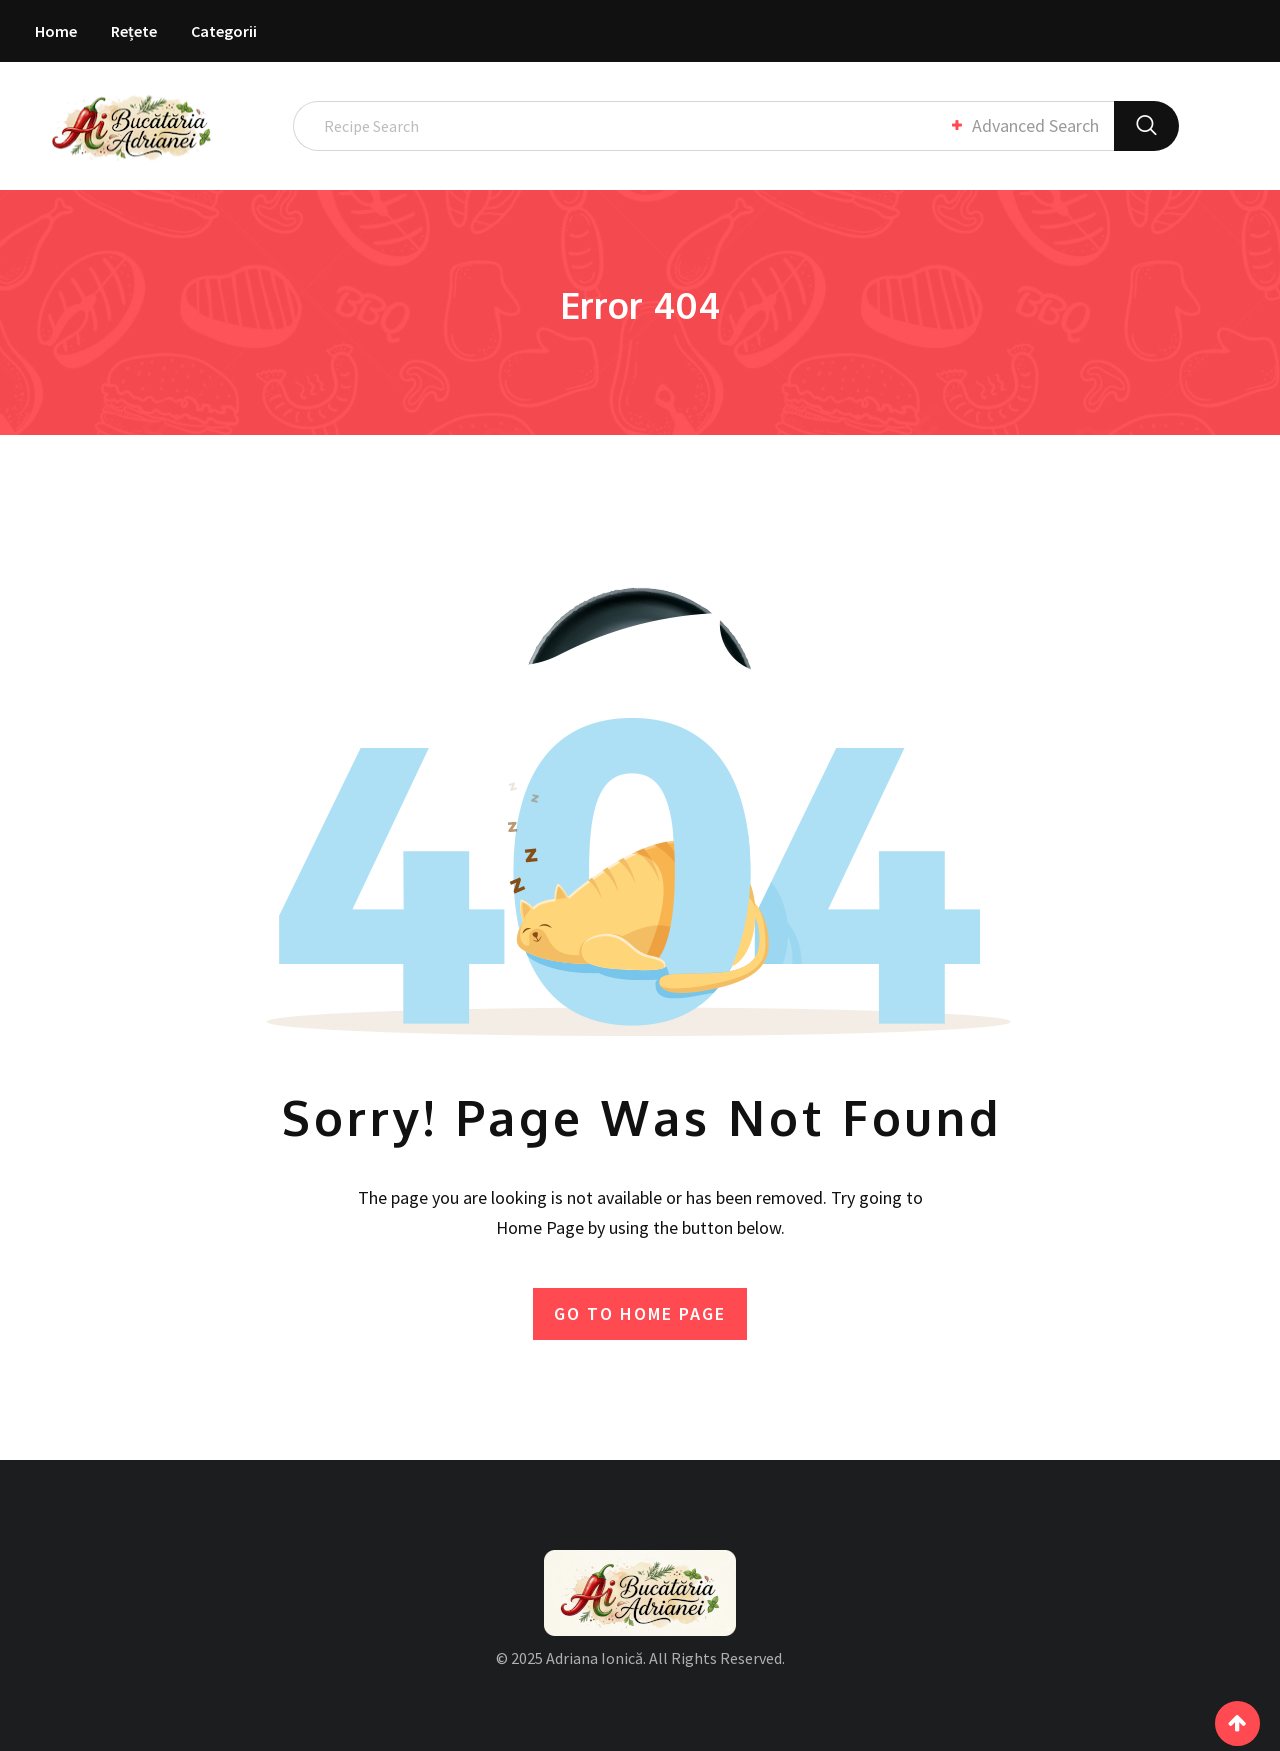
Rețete (134, 31)
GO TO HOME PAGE (640, 1312)
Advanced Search (1024, 125)
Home (56, 31)
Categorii (224, 31)
